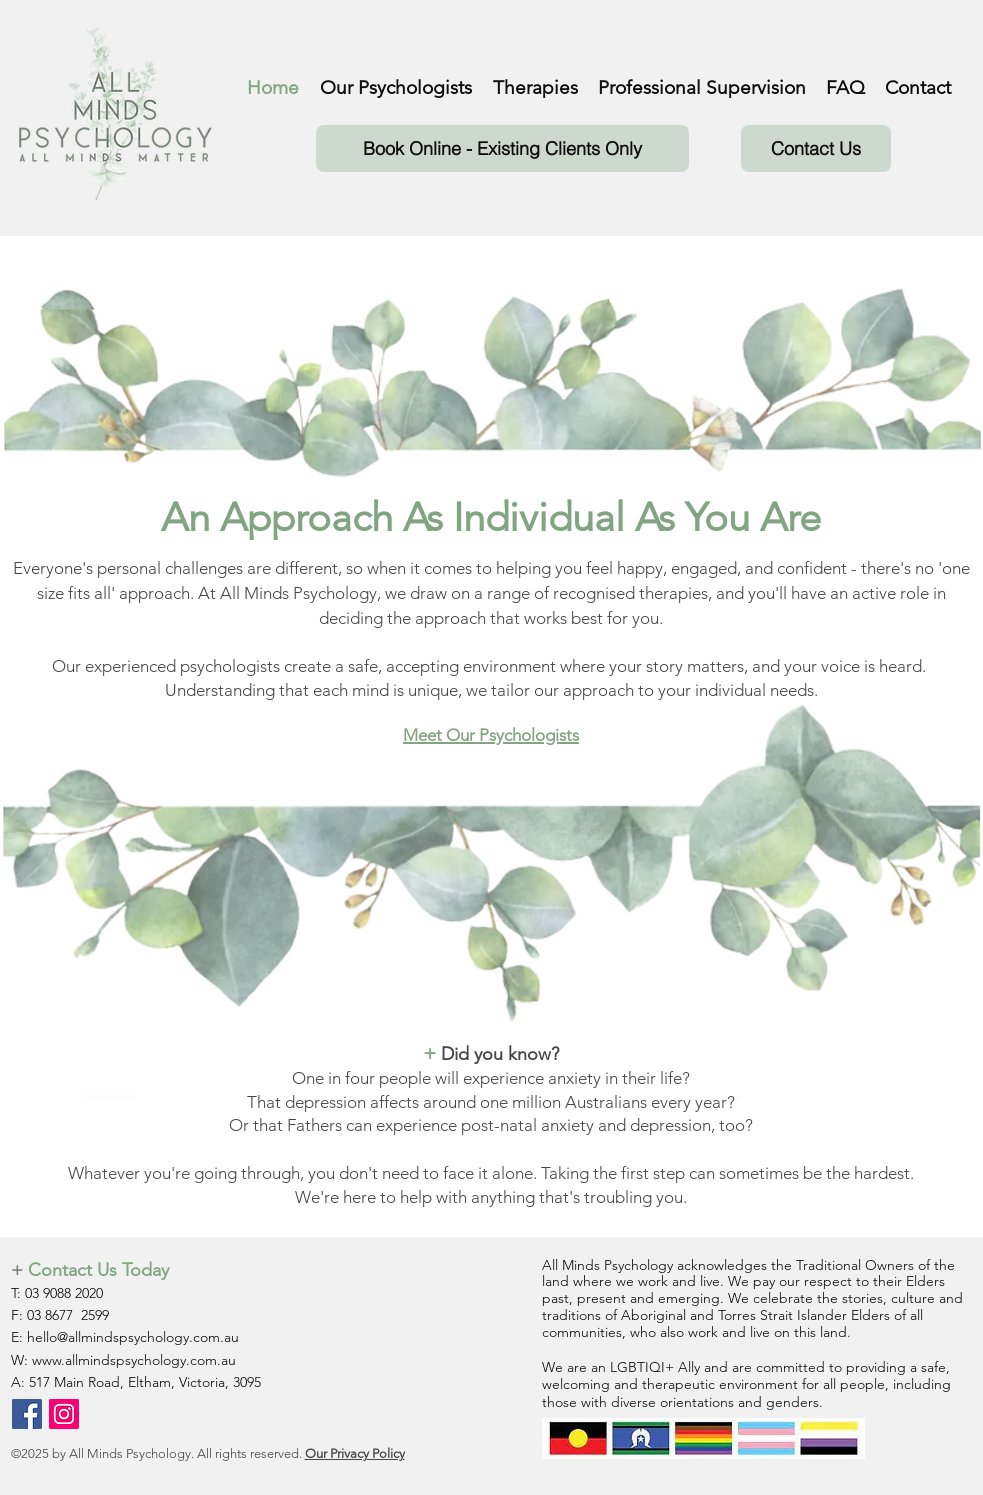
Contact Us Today (98, 1270)
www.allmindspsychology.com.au (134, 1360)
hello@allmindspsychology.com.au (133, 1337)
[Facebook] (27, 1414)
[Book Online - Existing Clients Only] (502, 148)
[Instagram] (64, 1414)
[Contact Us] (816, 148)
